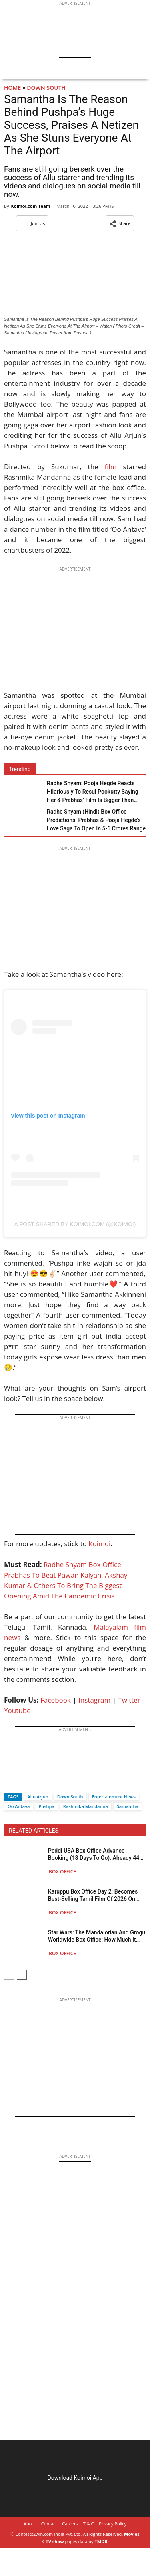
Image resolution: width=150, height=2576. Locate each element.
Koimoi (99, 1543)
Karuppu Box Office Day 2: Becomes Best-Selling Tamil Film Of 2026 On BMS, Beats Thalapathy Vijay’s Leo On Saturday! (95, 1895)
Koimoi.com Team (30, 206)
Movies (132, 2534)
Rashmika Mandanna (85, 1806)
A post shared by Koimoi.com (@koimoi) (75, 1224)
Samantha (127, 1806)
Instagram (94, 1700)
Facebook (55, 1700)
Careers (70, 2524)
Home (12, 87)
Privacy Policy (112, 2524)
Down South (46, 87)
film (111, 466)
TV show (55, 2541)
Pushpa (46, 1806)
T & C (88, 2524)
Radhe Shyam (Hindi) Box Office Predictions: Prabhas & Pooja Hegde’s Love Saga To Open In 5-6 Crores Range (96, 820)
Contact (49, 2524)
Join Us (32, 223)
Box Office (62, 1871)
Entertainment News (114, 1797)
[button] (120, 223)
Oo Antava (19, 1806)
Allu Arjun (38, 1797)
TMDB (100, 2541)
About (30, 2524)
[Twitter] (24, 1782)
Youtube (17, 1710)
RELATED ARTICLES (33, 1830)
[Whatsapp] (37, 1782)
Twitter (129, 1700)
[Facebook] (10, 1782)
